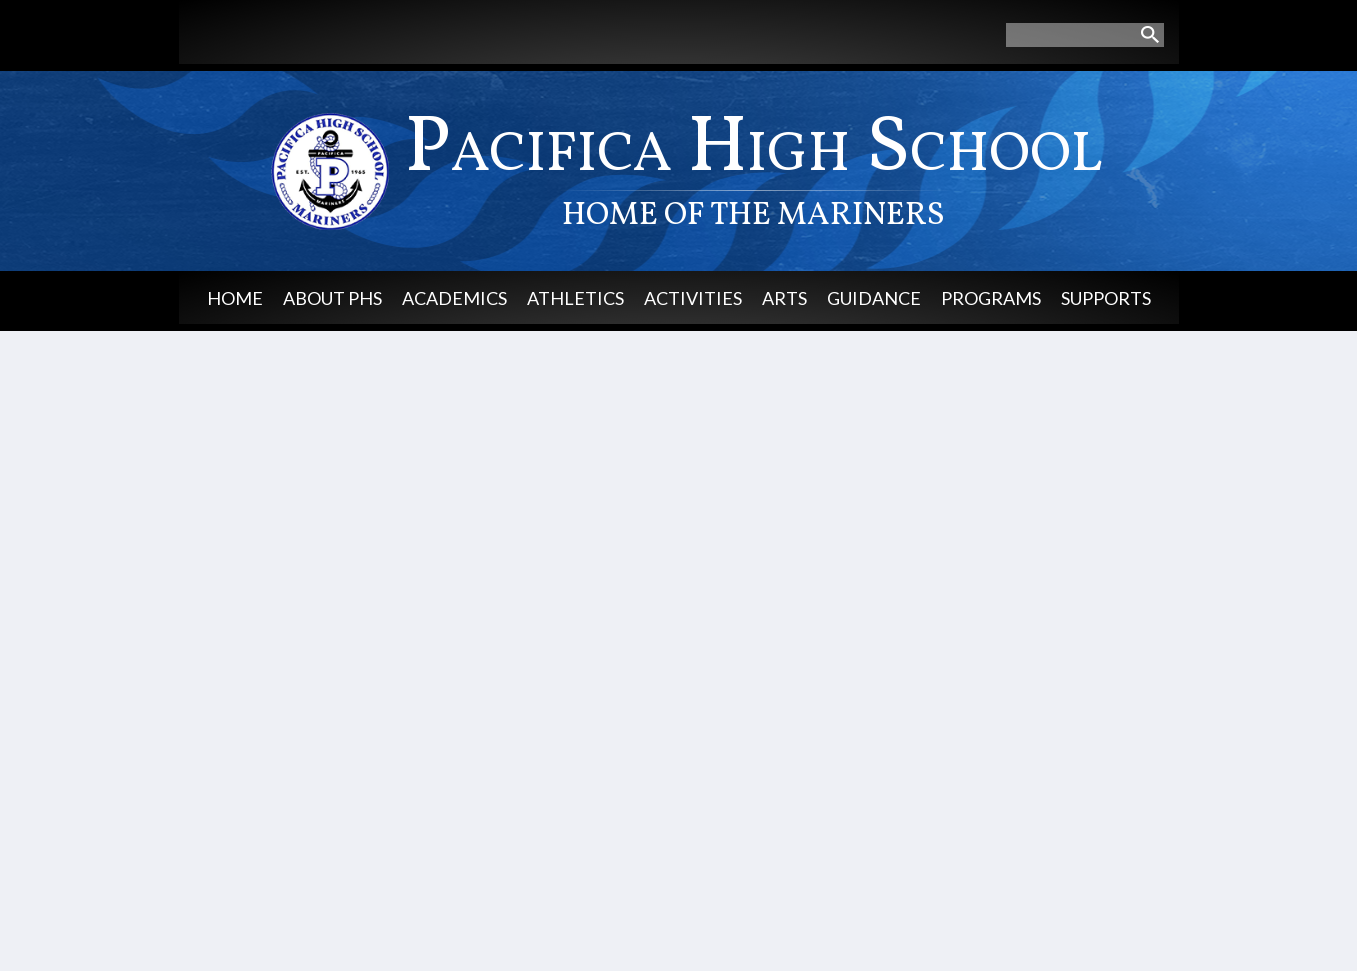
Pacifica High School (754, 166)
